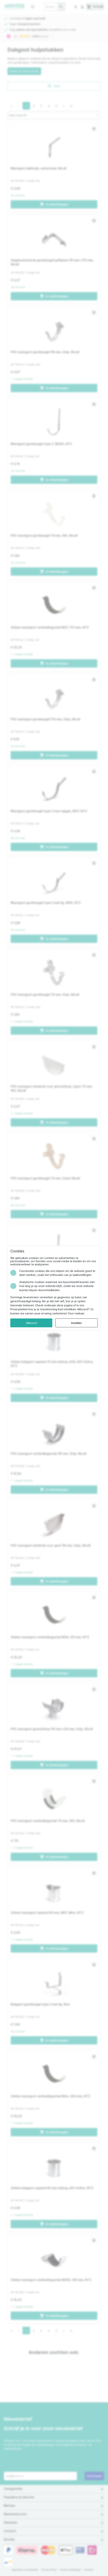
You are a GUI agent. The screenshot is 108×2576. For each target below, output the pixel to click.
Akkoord (31, 1322)
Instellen (76, 1322)
